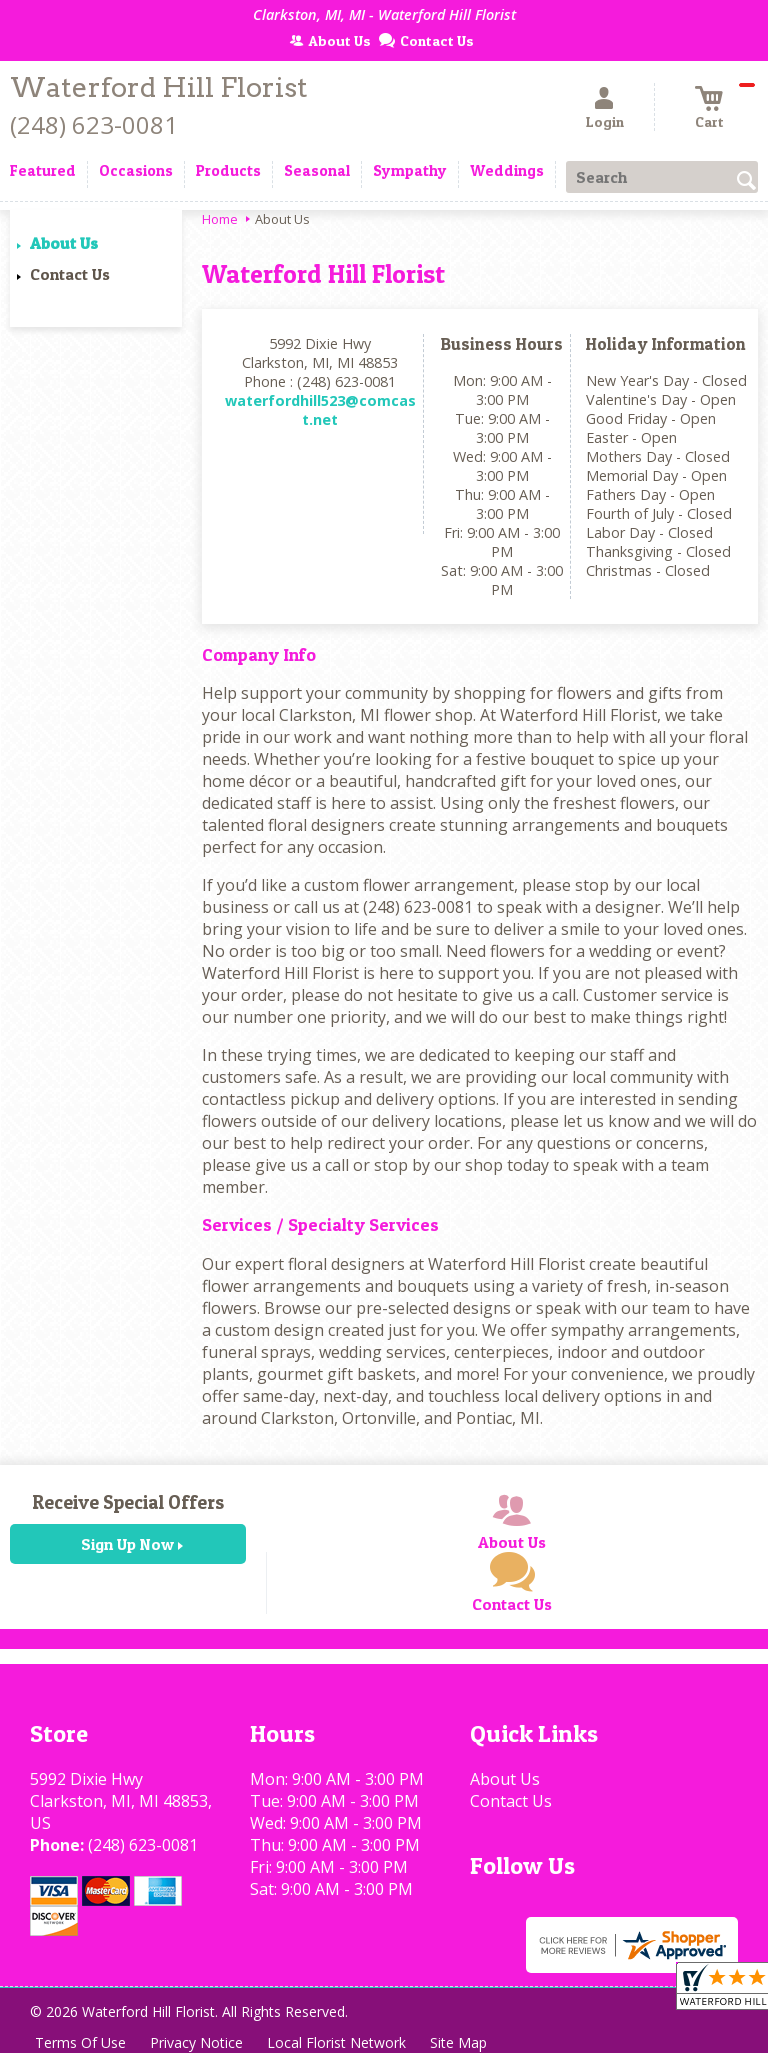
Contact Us (70, 274)
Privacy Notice (196, 2042)
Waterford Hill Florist (159, 87)
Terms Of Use (80, 2042)
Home (220, 219)
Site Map (458, 2042)
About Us (64, 243)
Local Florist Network (336, 2042)
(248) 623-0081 (94, 124)
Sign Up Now (127, 1544)
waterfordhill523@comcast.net (320, 410)
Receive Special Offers (128, 1502)
